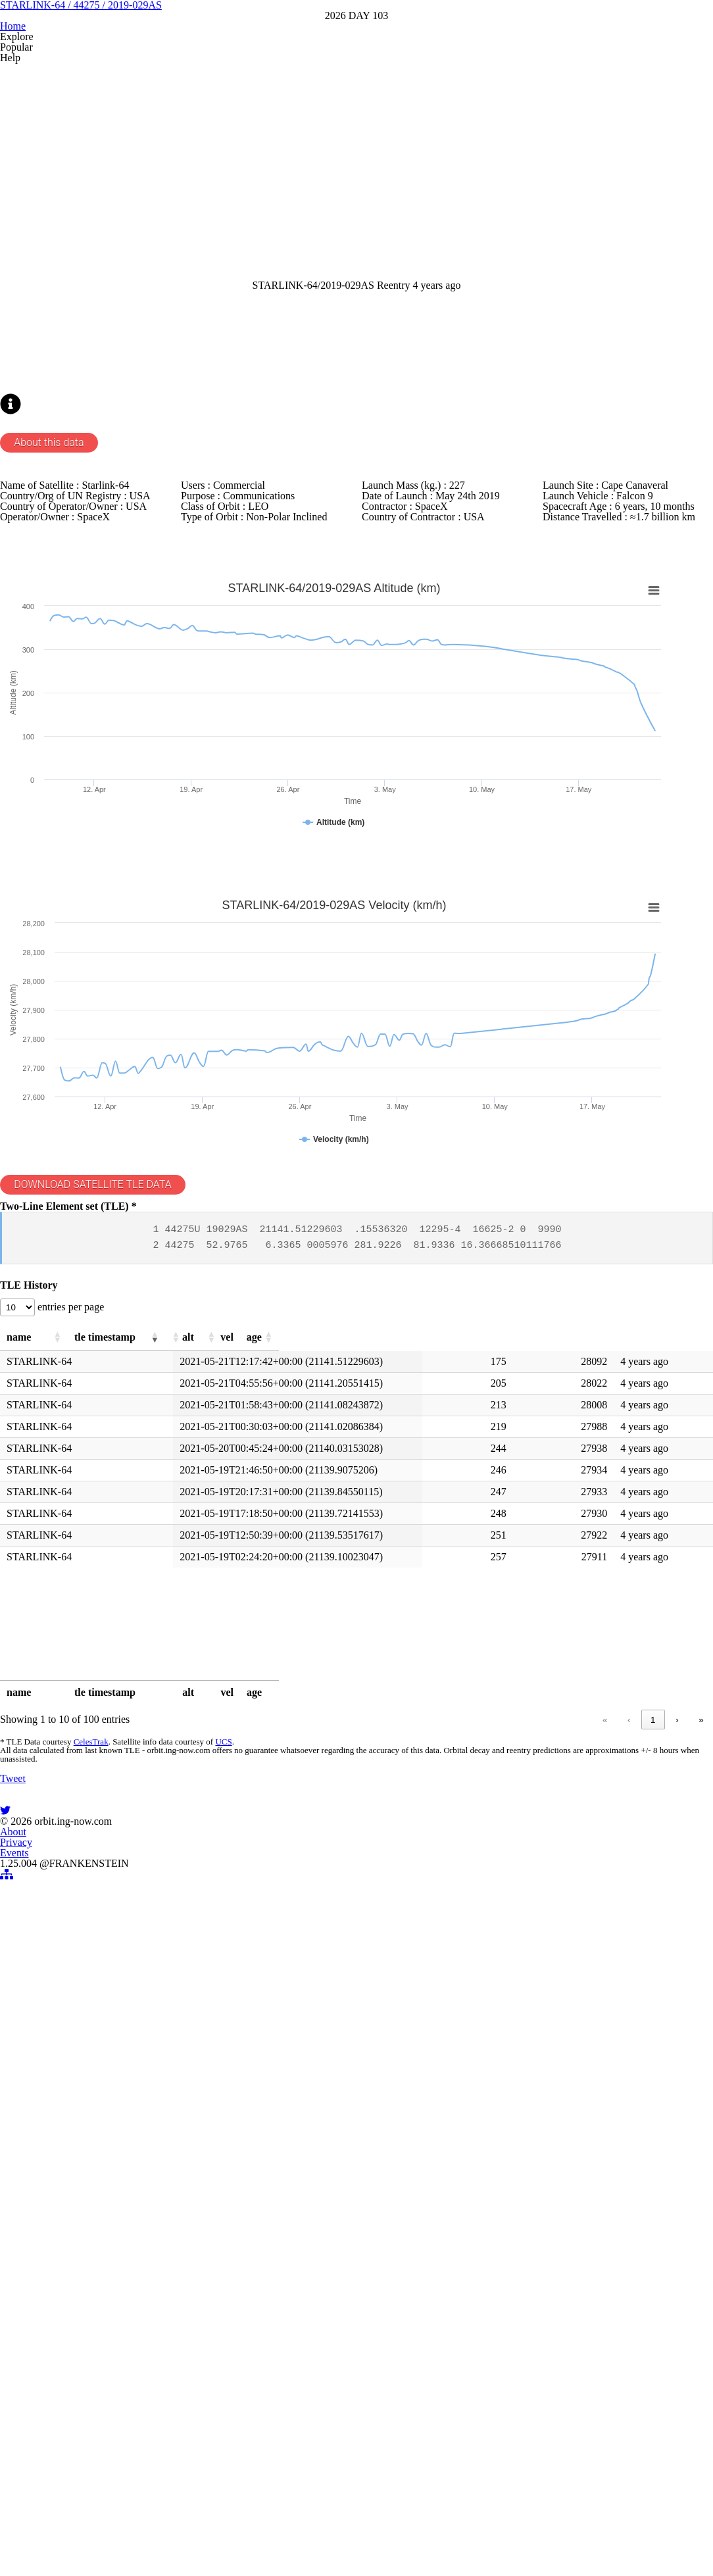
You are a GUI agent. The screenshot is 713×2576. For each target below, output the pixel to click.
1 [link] (466, 2088)
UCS (239, 2115)
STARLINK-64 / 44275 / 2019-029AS (356, 91)
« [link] (418, 2088)
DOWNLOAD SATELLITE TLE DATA (122, 1487)
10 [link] (628, 2088)
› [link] (653, 2088)
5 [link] (566, 2088)
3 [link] (516, 2088)
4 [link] (541, 2088)
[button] (142, 1693)
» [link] (678, 2088)
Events (388, 2435)
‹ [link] (442, 2088)
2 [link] (491, 2088)
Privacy (339, 2435)
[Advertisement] (355, 287)
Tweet (37, 2225)
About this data (75, 676)
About (291, 2435)
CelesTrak (109, 2115)
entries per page (99, 1658)
